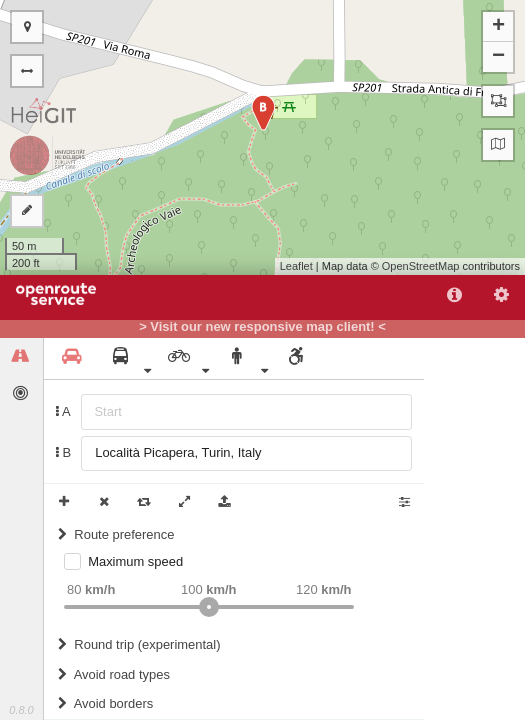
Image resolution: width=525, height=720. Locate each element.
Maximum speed (135, 561)
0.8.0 (21, 710)
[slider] (209, 607)
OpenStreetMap (421, 266)
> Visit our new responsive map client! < (262, 327)
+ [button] (498, 27)
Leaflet (296, 266)
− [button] (498, 57)
